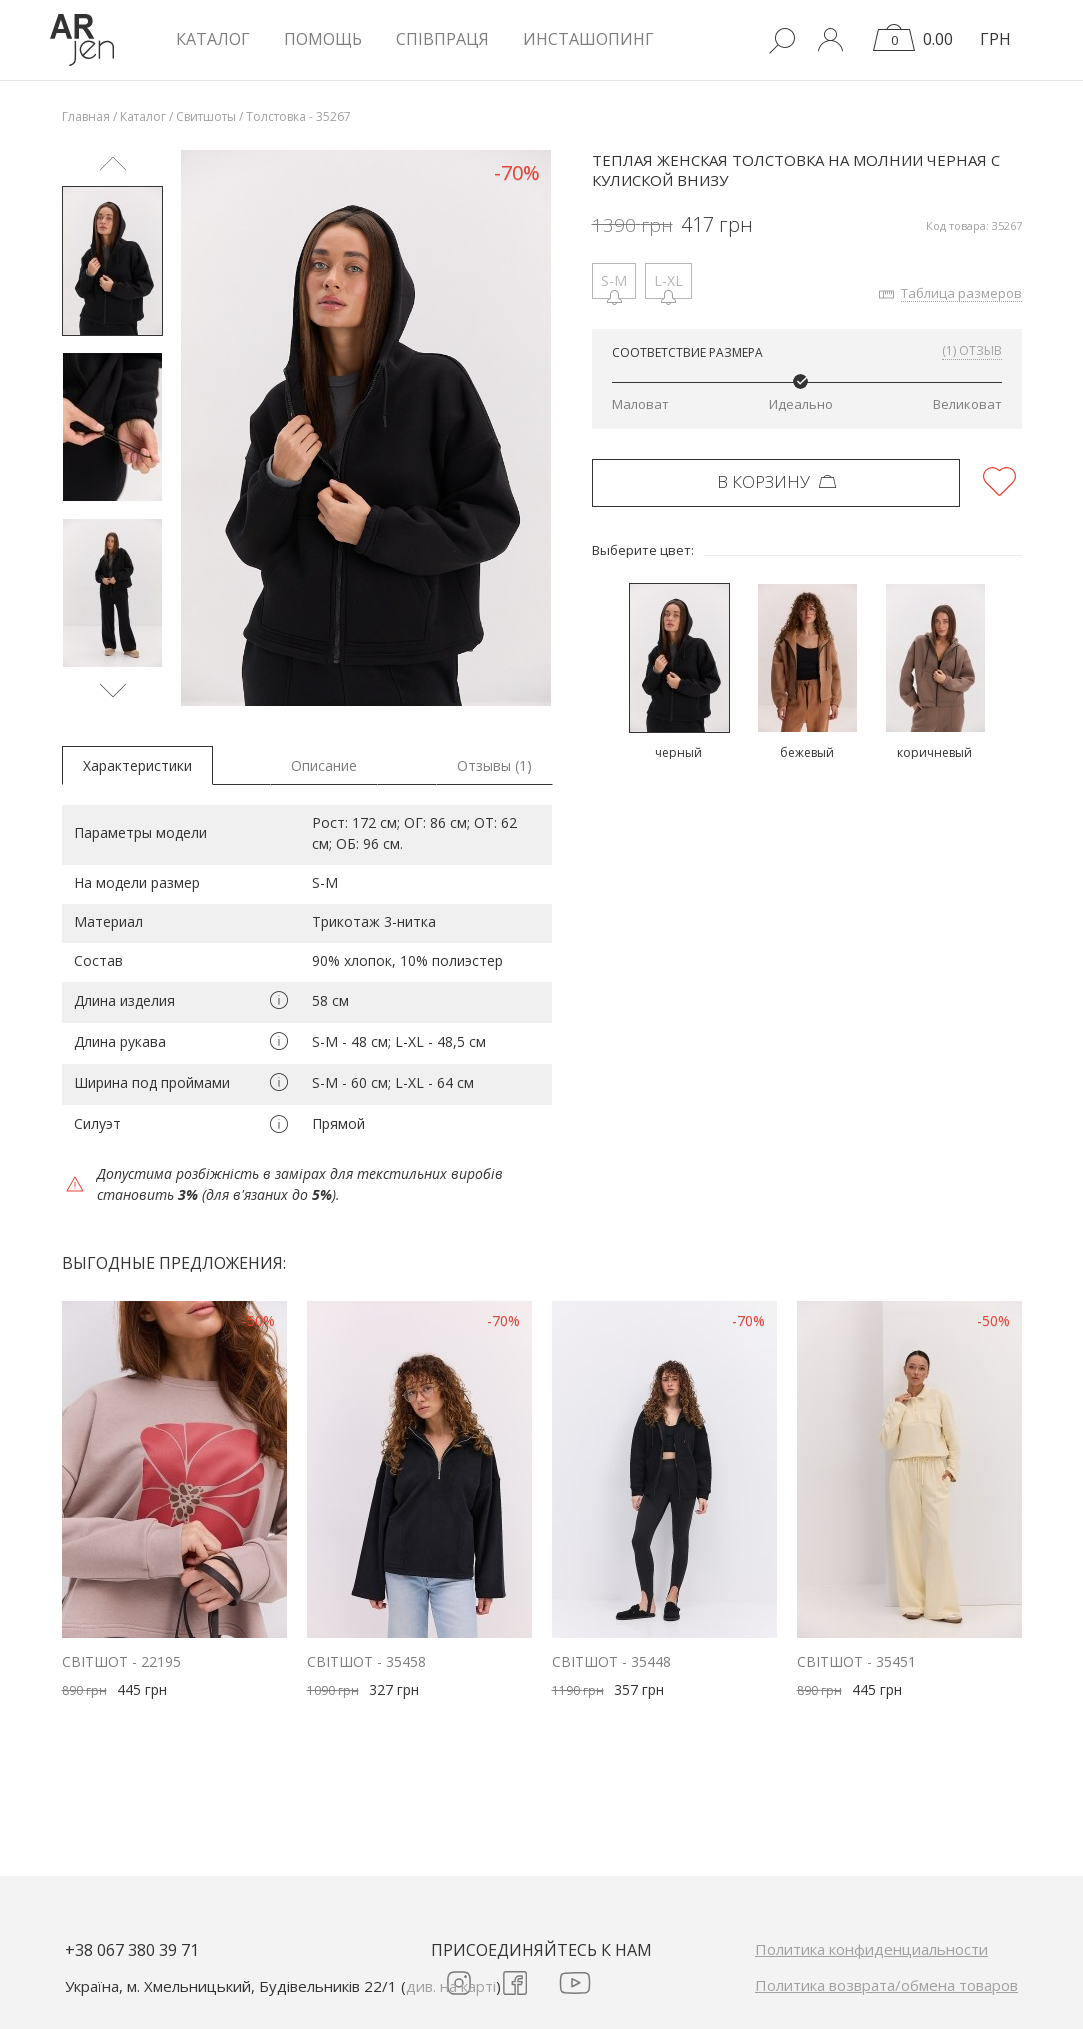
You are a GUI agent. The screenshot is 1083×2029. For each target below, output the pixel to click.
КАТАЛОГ (213, 39)
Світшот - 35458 (366, 1661)
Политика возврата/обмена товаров (886, 1985)
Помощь (323, 39)
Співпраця (442, 39)
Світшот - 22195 (121, 1661)
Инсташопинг (588, 39)
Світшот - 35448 (611, 1661)
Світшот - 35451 (856, 1661)
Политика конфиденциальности (871, 1949)
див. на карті (451, 1986)
